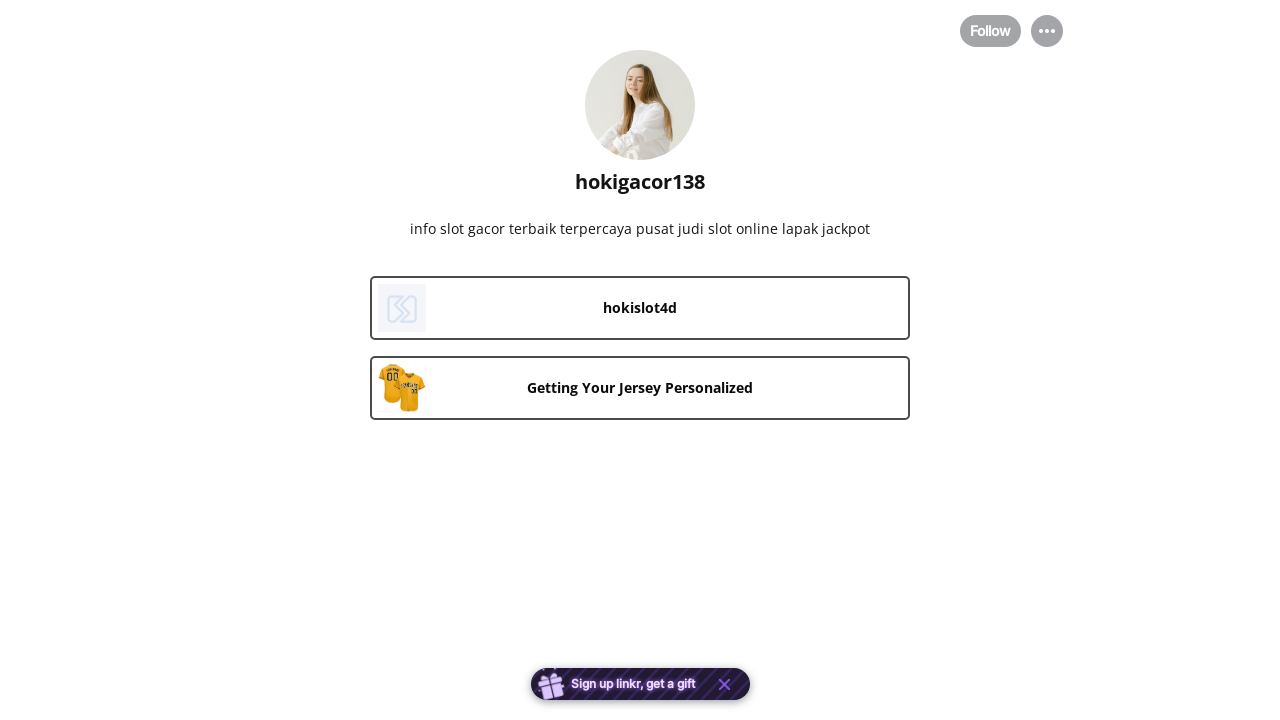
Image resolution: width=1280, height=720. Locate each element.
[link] (640, 308)
